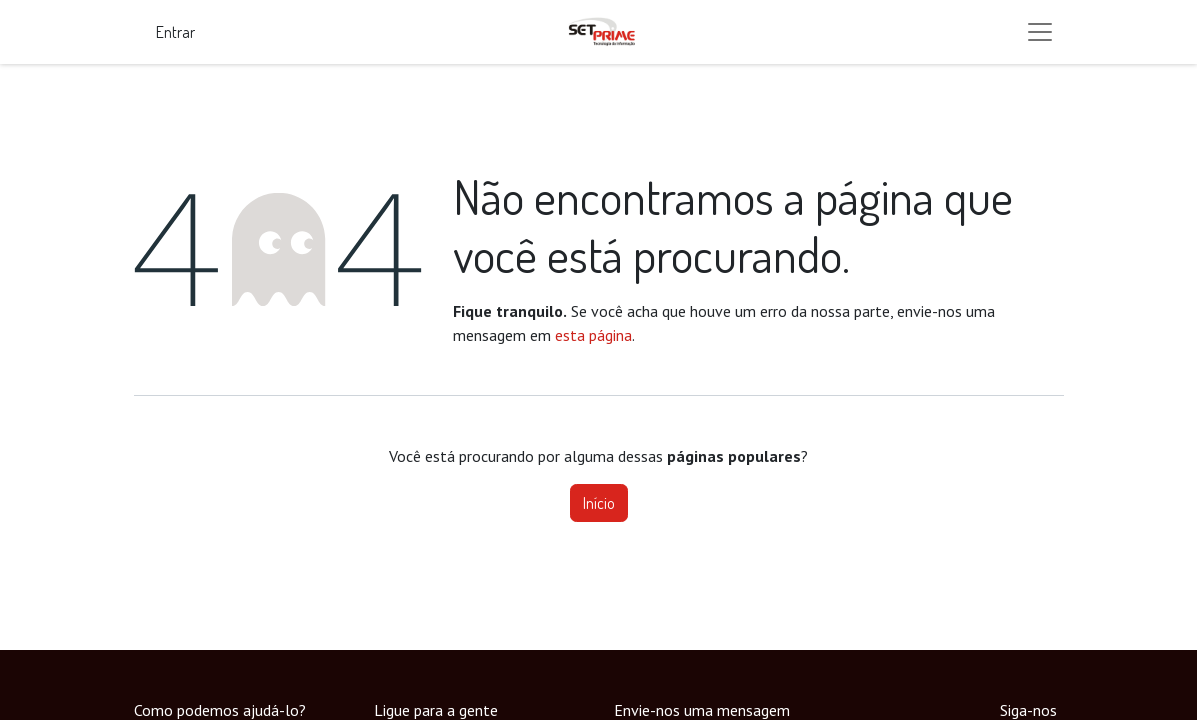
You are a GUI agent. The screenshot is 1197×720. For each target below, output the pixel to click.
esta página (593, 335)
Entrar (175, 32)
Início (599, 503)
